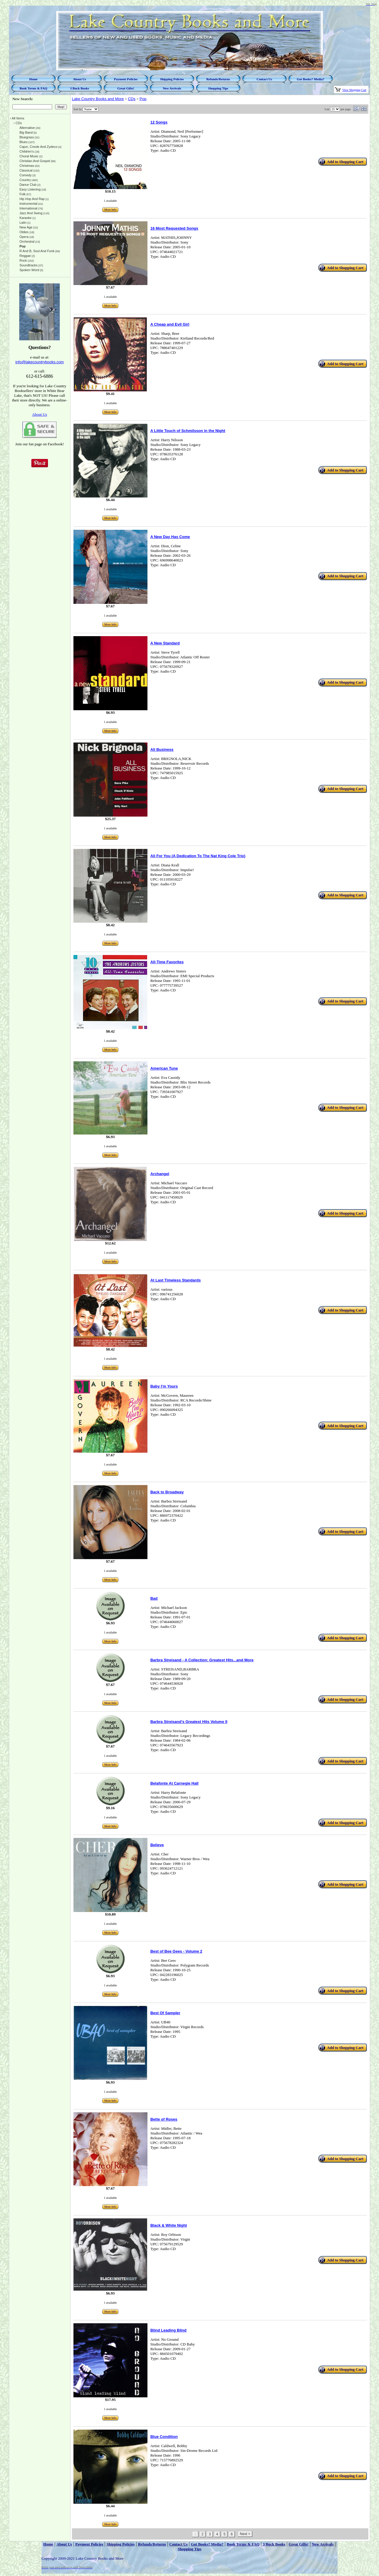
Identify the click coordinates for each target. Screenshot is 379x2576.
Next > (245, 2534)
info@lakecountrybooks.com (39, 362)
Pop (142, 99)
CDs (131, 99)
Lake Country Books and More (98, 99)
